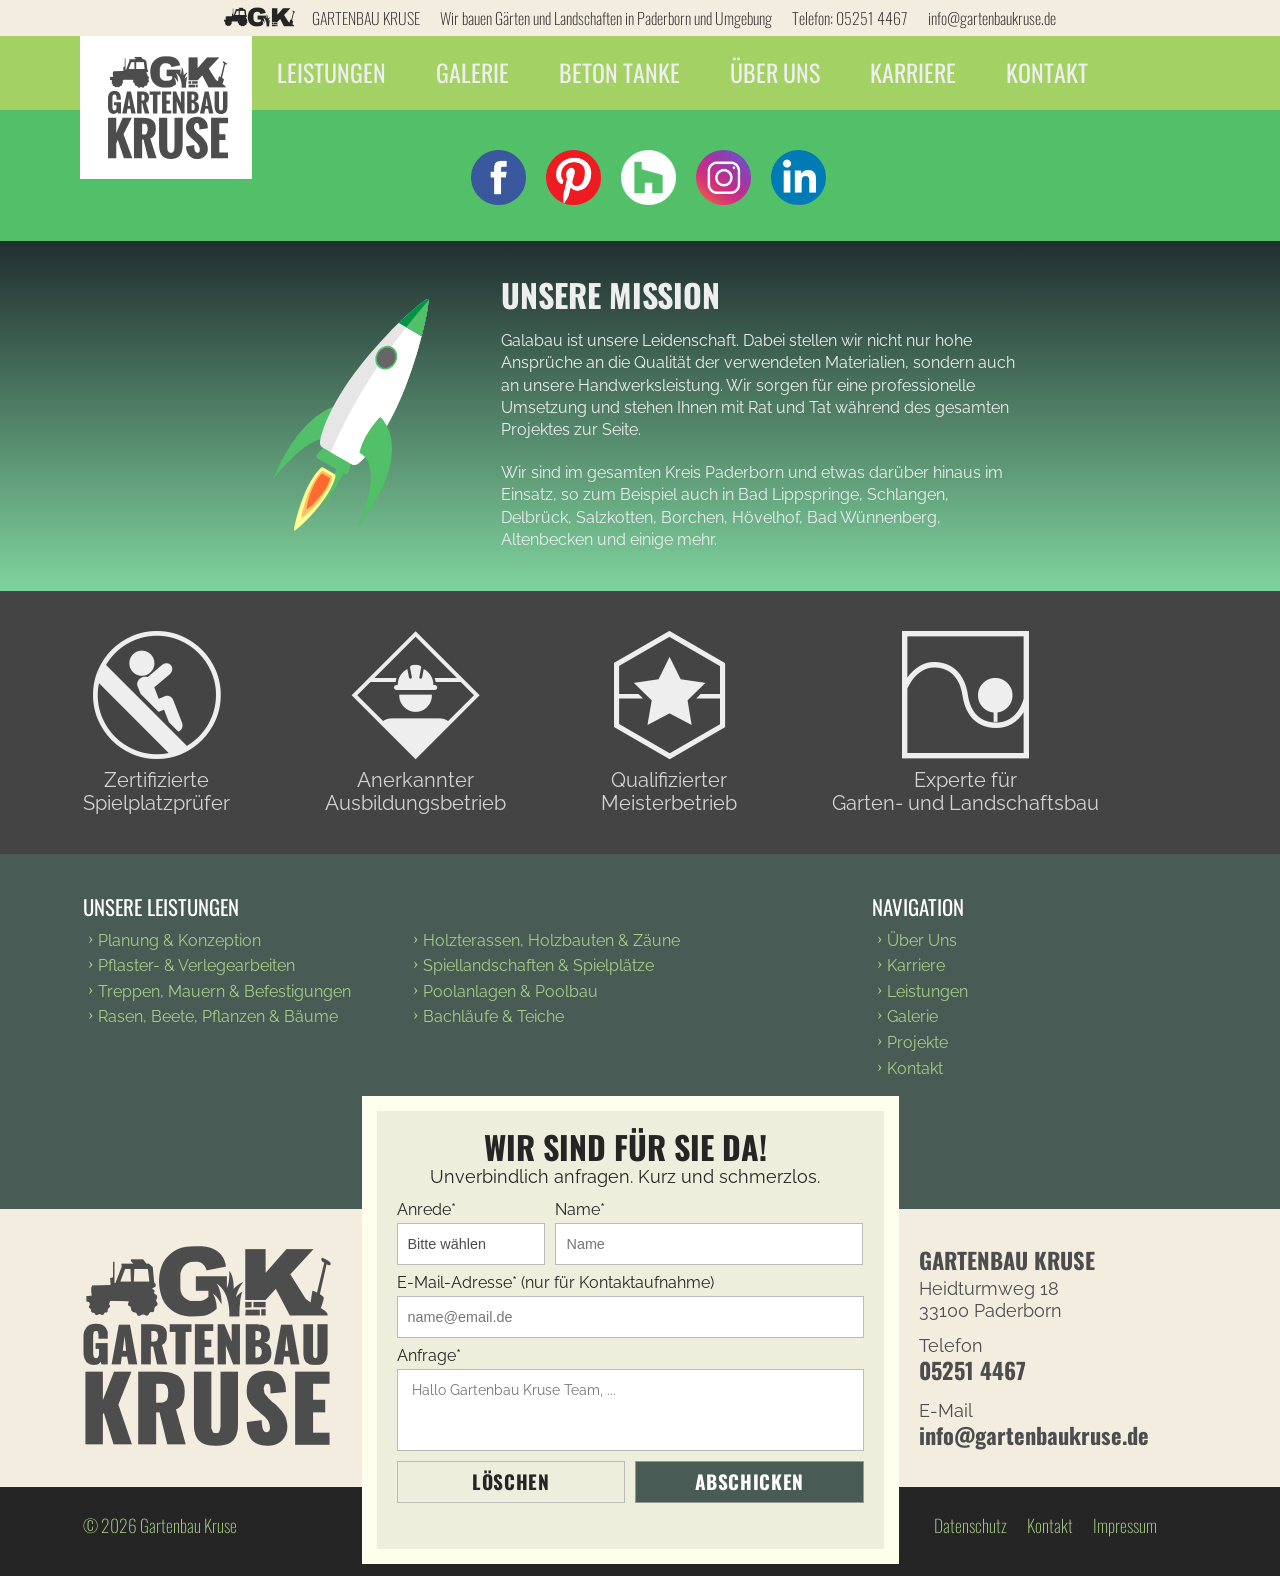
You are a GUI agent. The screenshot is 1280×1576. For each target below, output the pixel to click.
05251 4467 (872, 18)
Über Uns (779, 73)
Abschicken (749, 1481)
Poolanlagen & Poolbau (510, 991)
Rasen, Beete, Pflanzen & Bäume (218, 1016)
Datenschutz (970, 1525)
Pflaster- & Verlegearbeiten (196, 965)
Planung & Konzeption (179, 940)
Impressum (1125, 1525)
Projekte (917, 1042)
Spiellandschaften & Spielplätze (538, 965)
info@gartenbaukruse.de (992, 18)
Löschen (510, 1481)
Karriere (918, 73)
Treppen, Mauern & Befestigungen (224, 991)
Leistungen (334, 73)
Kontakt (1052, 73)
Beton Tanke (623, 73)
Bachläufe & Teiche (493, 1016)
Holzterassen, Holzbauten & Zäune (551, 940)
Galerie (475, 73)
